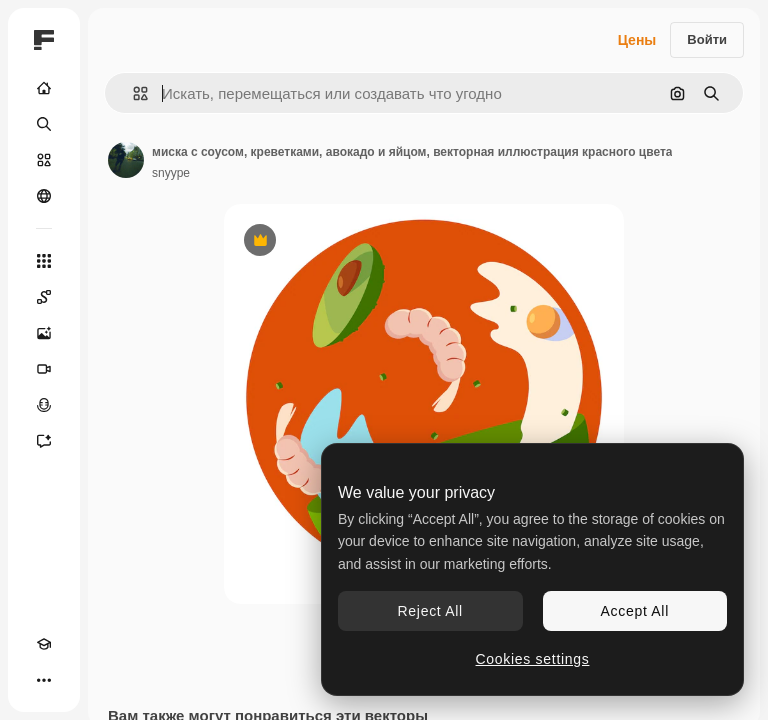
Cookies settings (533, 659)
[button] (132, 93)
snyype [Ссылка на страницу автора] (171, 173)
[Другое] (44, 680)
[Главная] (44, 88)
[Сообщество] (44, 196)
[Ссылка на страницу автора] (126, 160)
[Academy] (44, 644)
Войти (707, 39)
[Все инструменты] (44, 261)
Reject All (430, 611)
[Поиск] (44, 124)
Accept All (635, 611)
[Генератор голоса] (44, 405)
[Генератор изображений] (44, 333)
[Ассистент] (44, 441)
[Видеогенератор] (44, 369)
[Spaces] (44, 297)
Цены (637, 40)
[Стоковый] (44, 160)
